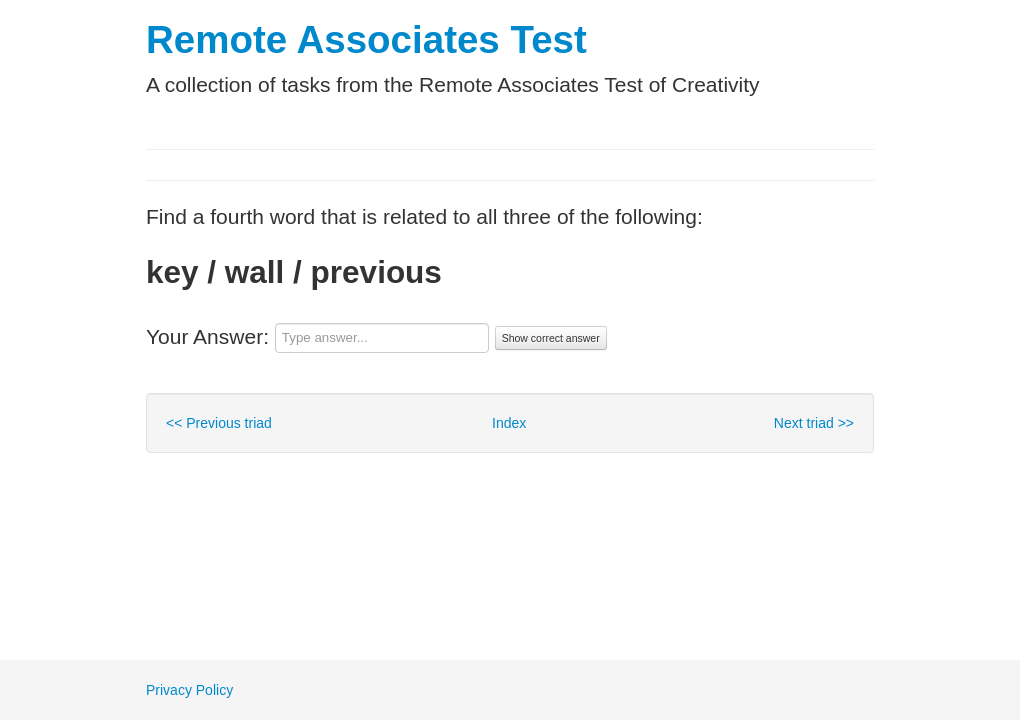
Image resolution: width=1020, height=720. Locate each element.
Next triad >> (814, 423)
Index (509, 423)
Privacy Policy (189, 690)
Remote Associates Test (366, 39)
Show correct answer (551, 338)
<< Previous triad (219, 423)
